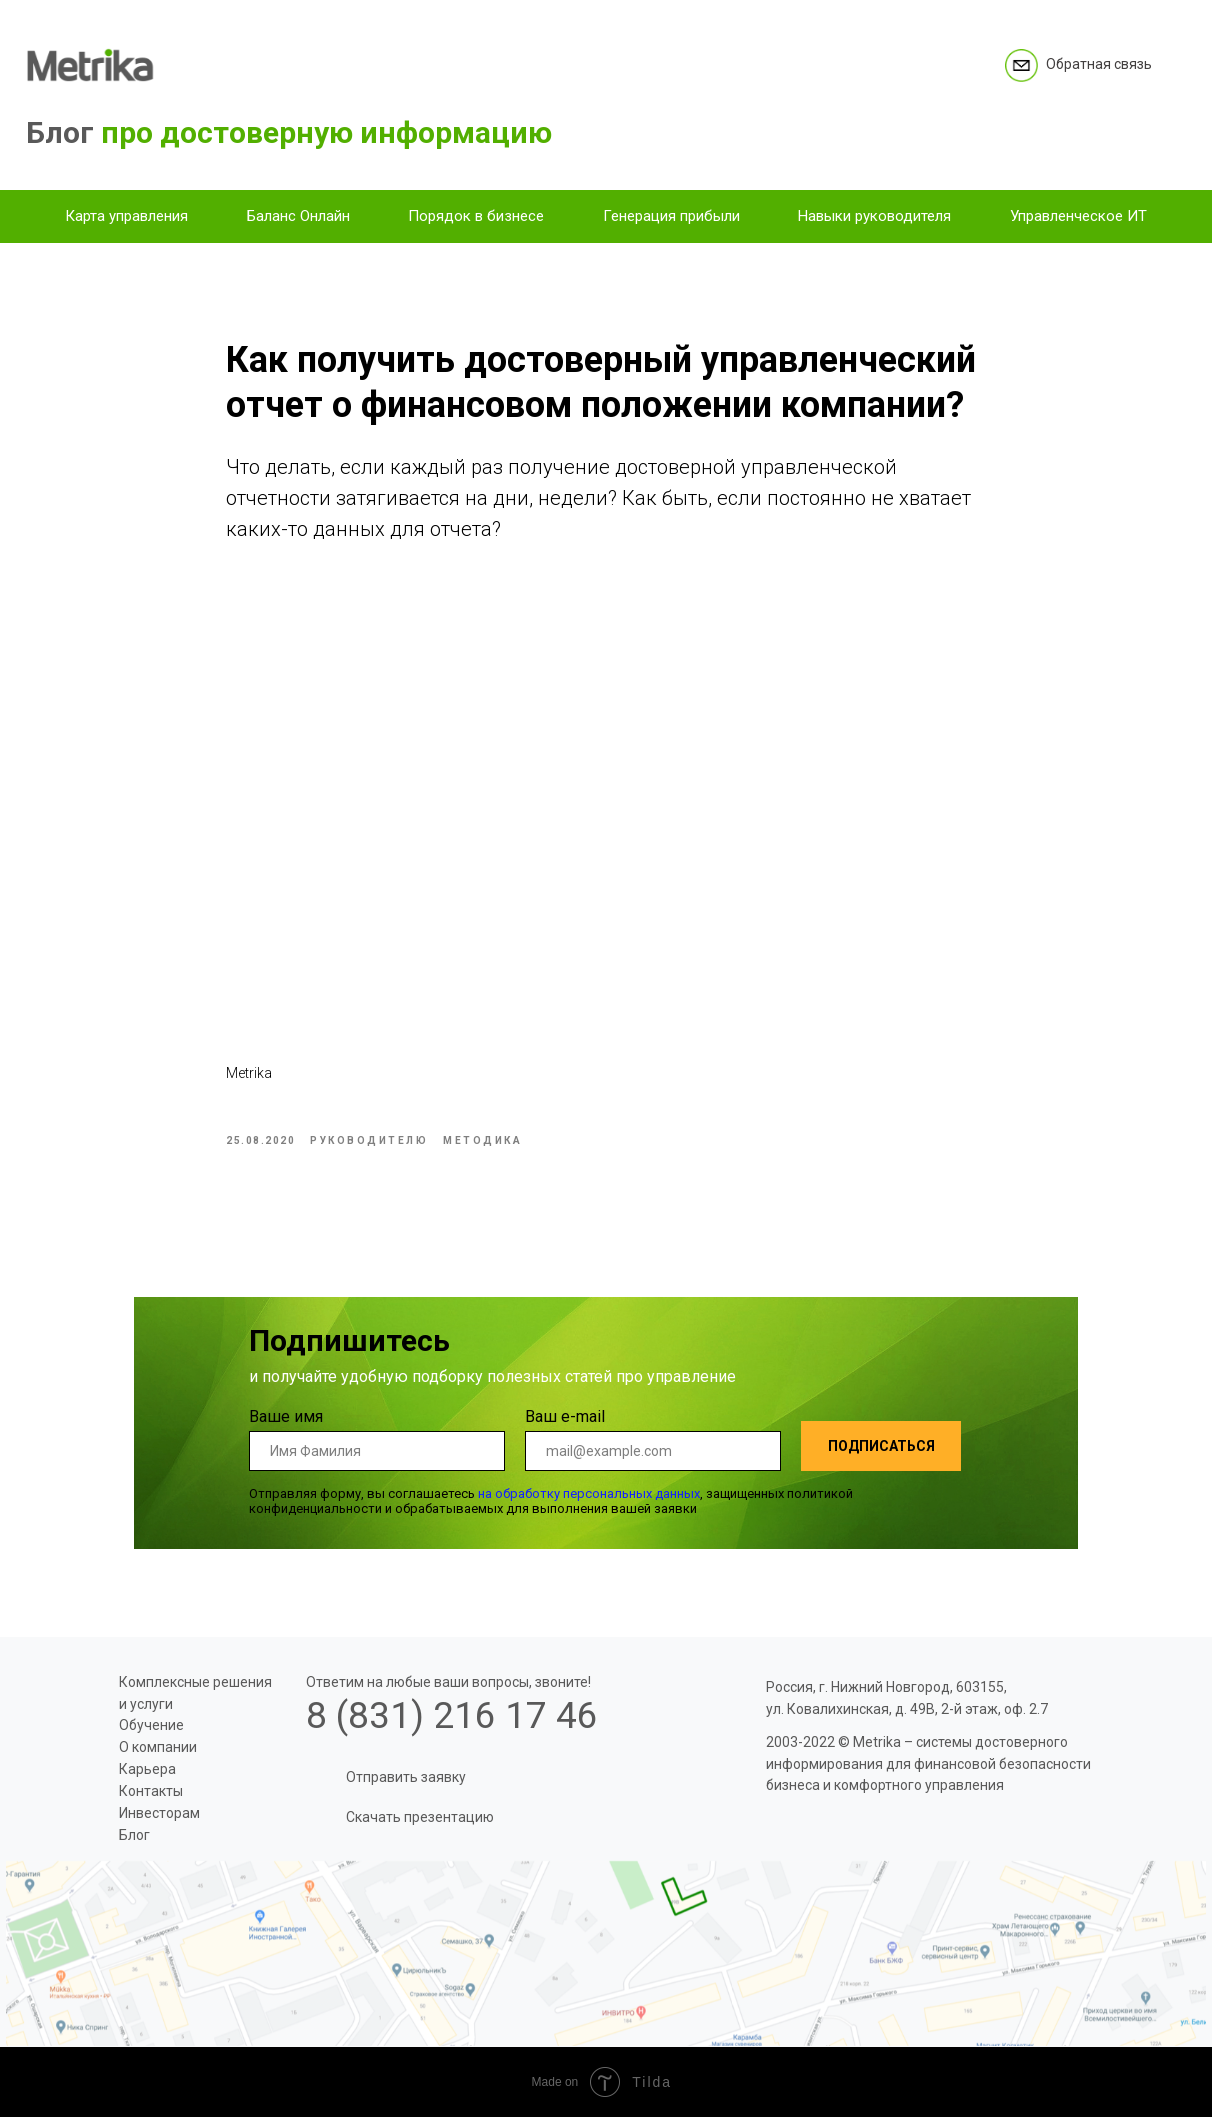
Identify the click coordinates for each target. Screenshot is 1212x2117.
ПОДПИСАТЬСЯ (881, 1446)
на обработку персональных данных (589, 1493)
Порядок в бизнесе (476, 216)
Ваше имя (286, 1416)
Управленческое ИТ (1078, 216)
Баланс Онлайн (298, 216)
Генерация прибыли (671, 216)
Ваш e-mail (565, 1416)
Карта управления (126, 216)
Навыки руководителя (874, 216)
